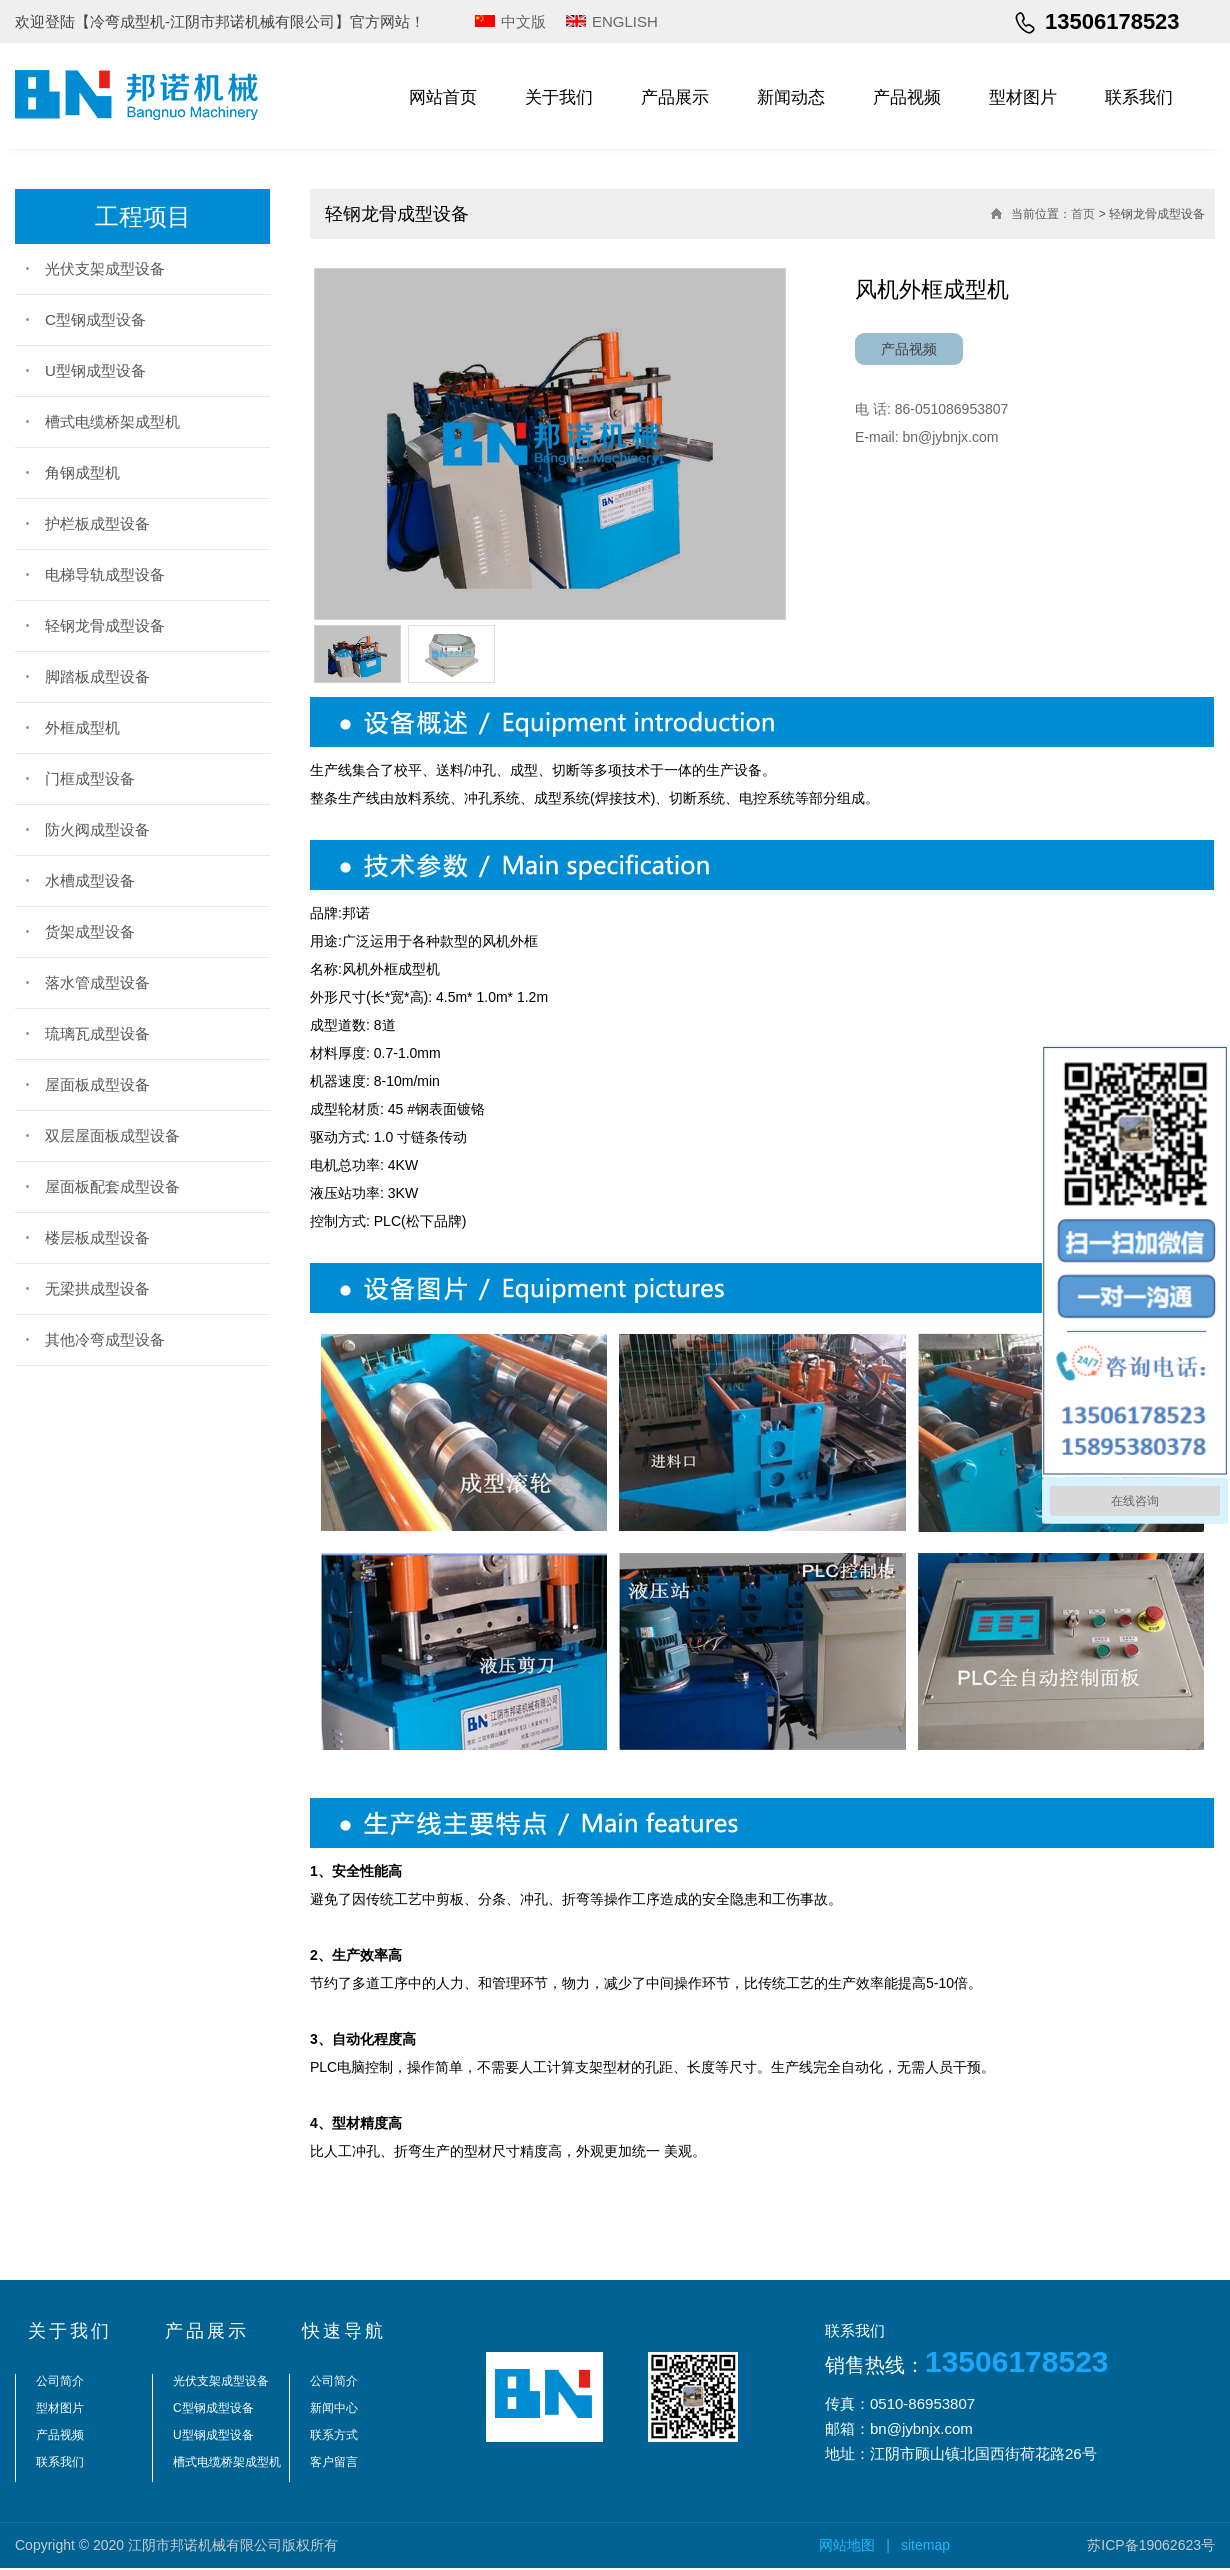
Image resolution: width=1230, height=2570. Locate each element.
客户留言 (334, 2465)
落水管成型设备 (97, 982)
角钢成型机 (82, 472)
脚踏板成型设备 (97, 676)
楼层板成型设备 (97, 1237)
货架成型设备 (90, 931)
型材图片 (1023, 97)
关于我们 (559, 97)
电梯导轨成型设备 (105, 574)
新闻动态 (791, 97)
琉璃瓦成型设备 (97, 1033)
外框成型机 (82, 727)
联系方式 (334, 2438)
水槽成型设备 (90, 880)
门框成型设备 (90, 778)
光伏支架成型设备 (105, 268)
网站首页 (443, 97)
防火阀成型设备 (97, 829)
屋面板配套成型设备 (112, 1186)
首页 (1083, 214)
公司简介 (60, 2384)
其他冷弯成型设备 (105, 1339)
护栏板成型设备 (97, 523)
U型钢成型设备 (95, 370)
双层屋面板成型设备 (112, 1135)
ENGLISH (625, 21)
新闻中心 (334, 2411)
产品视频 (907, 97)
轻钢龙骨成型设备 (105, 625)
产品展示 (675, 97)
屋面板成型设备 (97, 1084)
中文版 (523, 21)
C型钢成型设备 (95, 319)
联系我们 (1139, 97)
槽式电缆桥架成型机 (112, 421)
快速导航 (344, 2334)
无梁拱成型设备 (97, 1288)
